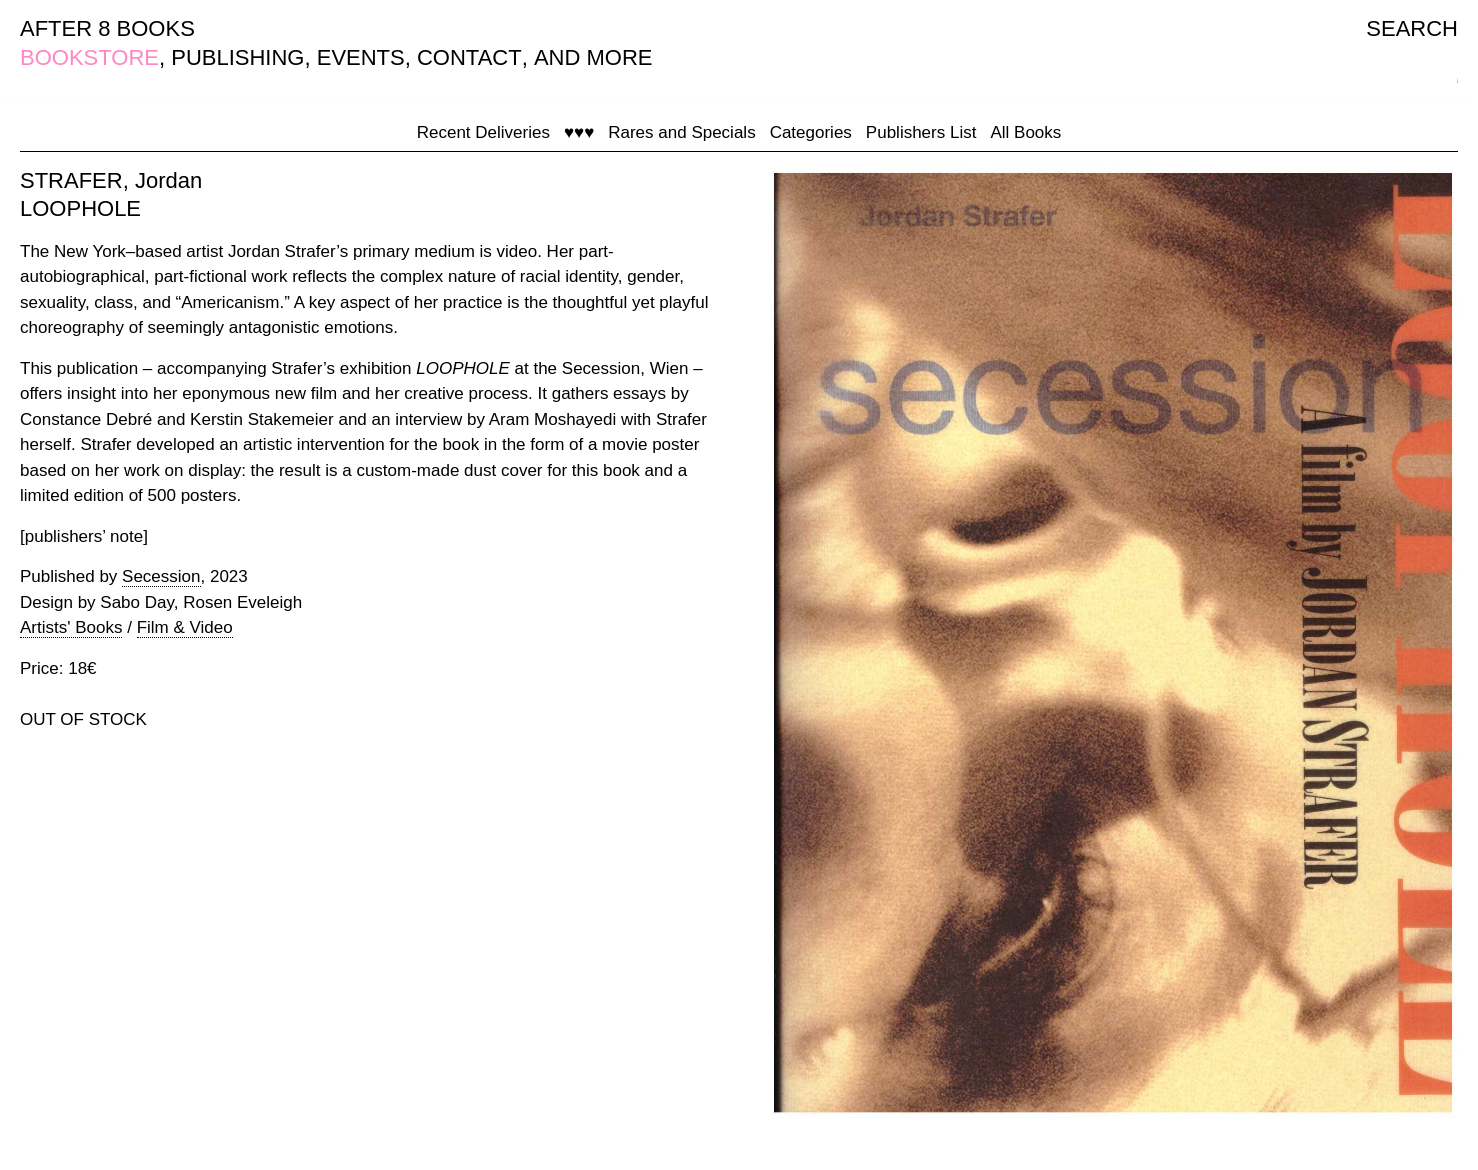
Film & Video (185, 627)
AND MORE (593, 57)
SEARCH (1412, 28)
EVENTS (361, 57)
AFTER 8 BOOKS (107, 28)
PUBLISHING (237, 57)
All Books (1025, 132)
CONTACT (469, 57)
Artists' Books (71, 627)
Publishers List (921, 132)
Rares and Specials (681, 132)
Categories (811, 132)
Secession (161, 576)
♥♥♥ (579, 132)
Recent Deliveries (483, 132)
